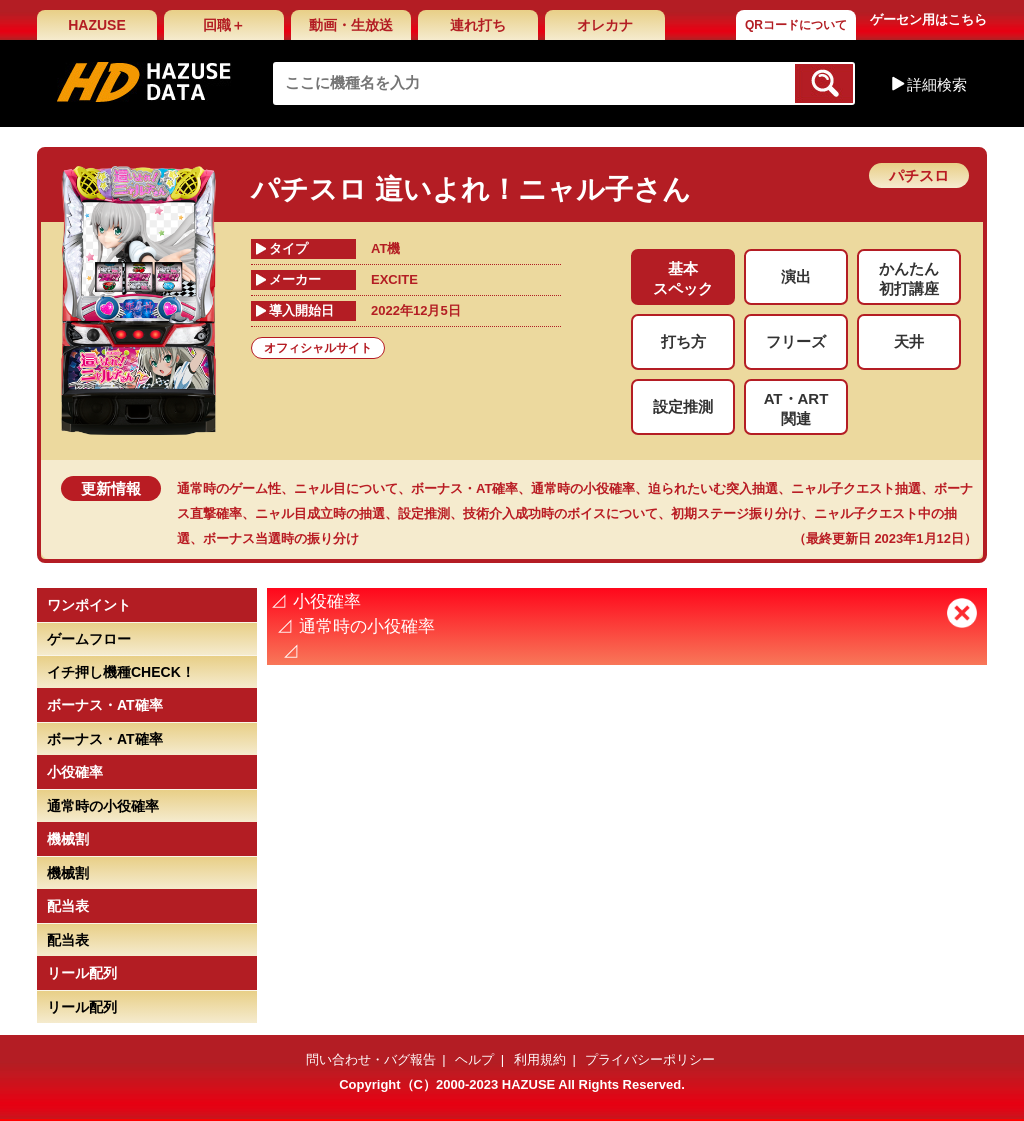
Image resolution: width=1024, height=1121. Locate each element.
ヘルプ (474, 1059)
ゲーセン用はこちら (928, 19)
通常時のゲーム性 (229, 488)
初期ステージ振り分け (736, 513)
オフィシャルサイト (318, 348)
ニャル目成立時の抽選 (320, 513)
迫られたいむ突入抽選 (713, 488)
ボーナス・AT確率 (464, 488)
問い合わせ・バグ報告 (371, 1059)
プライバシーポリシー (650, 1059)
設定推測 (424, 513)
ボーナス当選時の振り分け (281, 538)
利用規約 (540, 1059)
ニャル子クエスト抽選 (856, 488)
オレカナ (605, 25)
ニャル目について (346, 488)
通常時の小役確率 (583, 488)
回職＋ (224, 25)
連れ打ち (478, 25)
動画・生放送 (351, 25)
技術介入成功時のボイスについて (560, 513)
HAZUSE (97, 25)
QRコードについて (796, 25)
